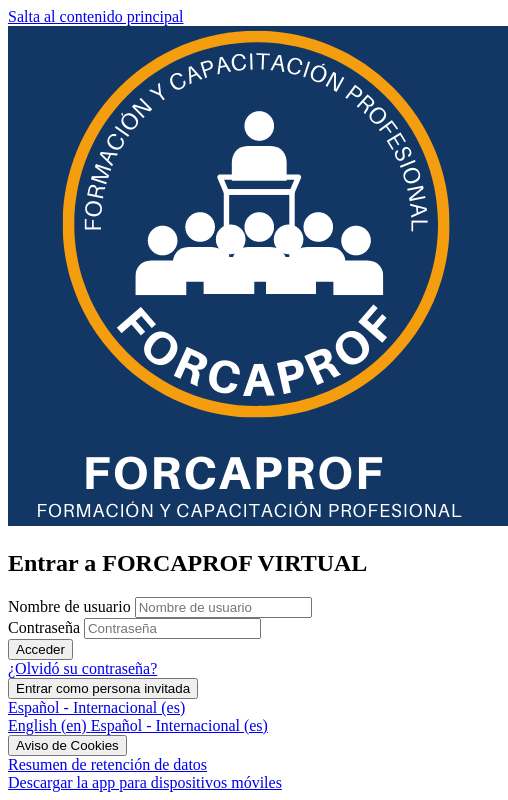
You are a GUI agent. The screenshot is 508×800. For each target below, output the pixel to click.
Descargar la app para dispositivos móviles (145, 782)
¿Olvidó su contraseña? (82, 668)
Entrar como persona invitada (103, 688)
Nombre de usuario (71, 606)
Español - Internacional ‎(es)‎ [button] (96, 707)
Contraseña (44, 627)
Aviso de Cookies (67, 745)
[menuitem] (49, 725)
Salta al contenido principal (96, 16)
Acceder (40, 649)
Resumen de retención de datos (107, 764)
